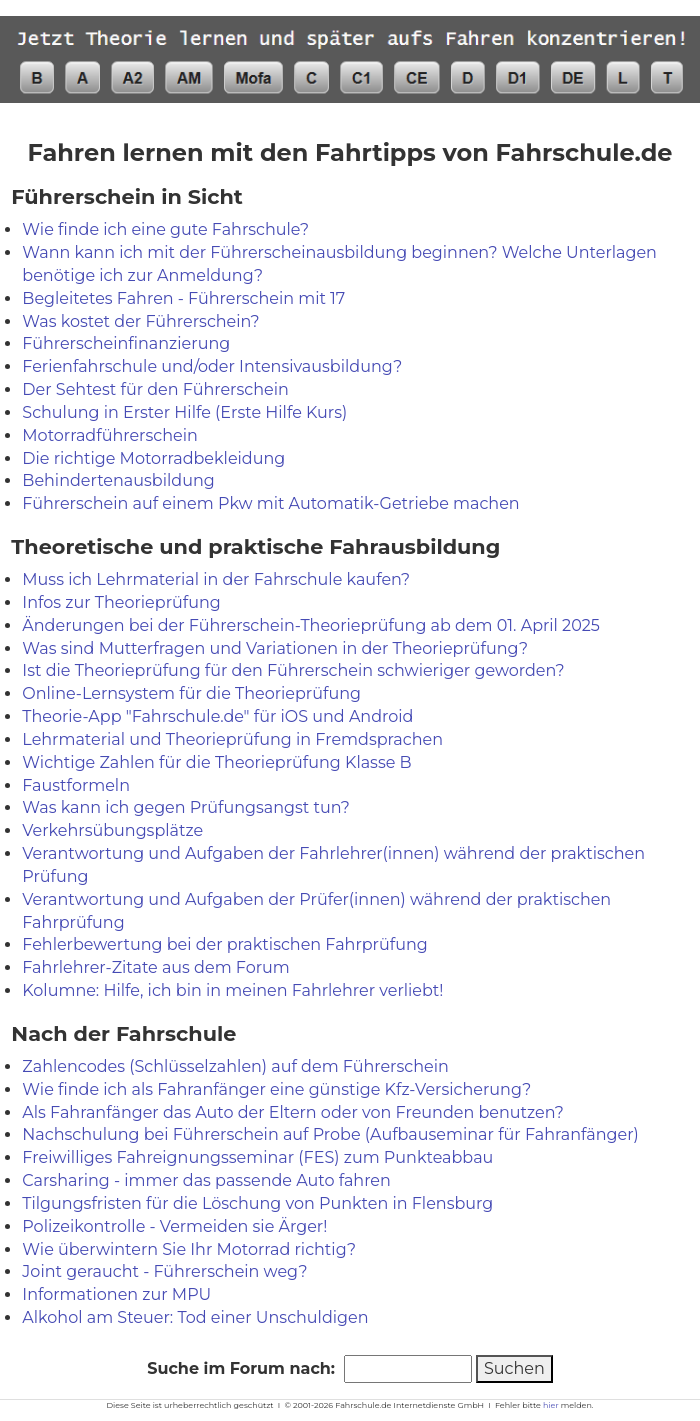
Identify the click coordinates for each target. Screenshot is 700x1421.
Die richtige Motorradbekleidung (153, 458)
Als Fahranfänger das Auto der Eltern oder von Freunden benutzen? (292, 1112)
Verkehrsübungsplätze (112, 830)
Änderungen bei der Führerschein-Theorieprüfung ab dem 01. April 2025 (311, 625)
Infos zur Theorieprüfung (121, 602)
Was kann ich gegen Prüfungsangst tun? (186, 807)
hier (551, 1405)
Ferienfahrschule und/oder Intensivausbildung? (212, 366)
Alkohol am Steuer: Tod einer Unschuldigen (195, 1317)
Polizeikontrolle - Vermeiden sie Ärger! (174, 1226)
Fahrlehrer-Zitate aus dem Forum (156, 967)
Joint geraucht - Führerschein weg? (164, 1271)
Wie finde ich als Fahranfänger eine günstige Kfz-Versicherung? (276, 1089)
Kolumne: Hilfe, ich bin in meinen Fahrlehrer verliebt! (232, 990)
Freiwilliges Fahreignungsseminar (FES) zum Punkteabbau (257, 1157)
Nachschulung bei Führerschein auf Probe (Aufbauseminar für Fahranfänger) (330, 1134)
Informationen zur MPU (116, 1294)
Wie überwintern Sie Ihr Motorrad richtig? (189, 1249)
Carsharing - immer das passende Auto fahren (206, 1180)
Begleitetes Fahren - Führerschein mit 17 (183, 298)
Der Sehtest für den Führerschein (155, 389)
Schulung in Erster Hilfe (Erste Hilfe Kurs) (184, 412)
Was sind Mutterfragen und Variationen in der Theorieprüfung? (275, 648)
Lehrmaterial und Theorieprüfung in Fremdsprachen (232, 739)
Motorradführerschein (109, 435)
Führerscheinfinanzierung (126, 343)
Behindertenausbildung (118, 480)
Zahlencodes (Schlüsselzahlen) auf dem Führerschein (235, 1066)
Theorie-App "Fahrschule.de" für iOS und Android (217, 716)
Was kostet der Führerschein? (140, 321)
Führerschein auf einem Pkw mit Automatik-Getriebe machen (270, 503)
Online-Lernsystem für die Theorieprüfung (191, 693)
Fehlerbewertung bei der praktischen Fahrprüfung (224, 944)
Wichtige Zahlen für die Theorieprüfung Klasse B (216, 762)
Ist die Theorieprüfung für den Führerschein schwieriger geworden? (293, 670)
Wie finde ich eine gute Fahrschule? (165, 229)
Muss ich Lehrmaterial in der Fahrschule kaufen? (216, 579)
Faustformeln (76, 785)
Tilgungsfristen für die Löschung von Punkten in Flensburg (257, 1203)
